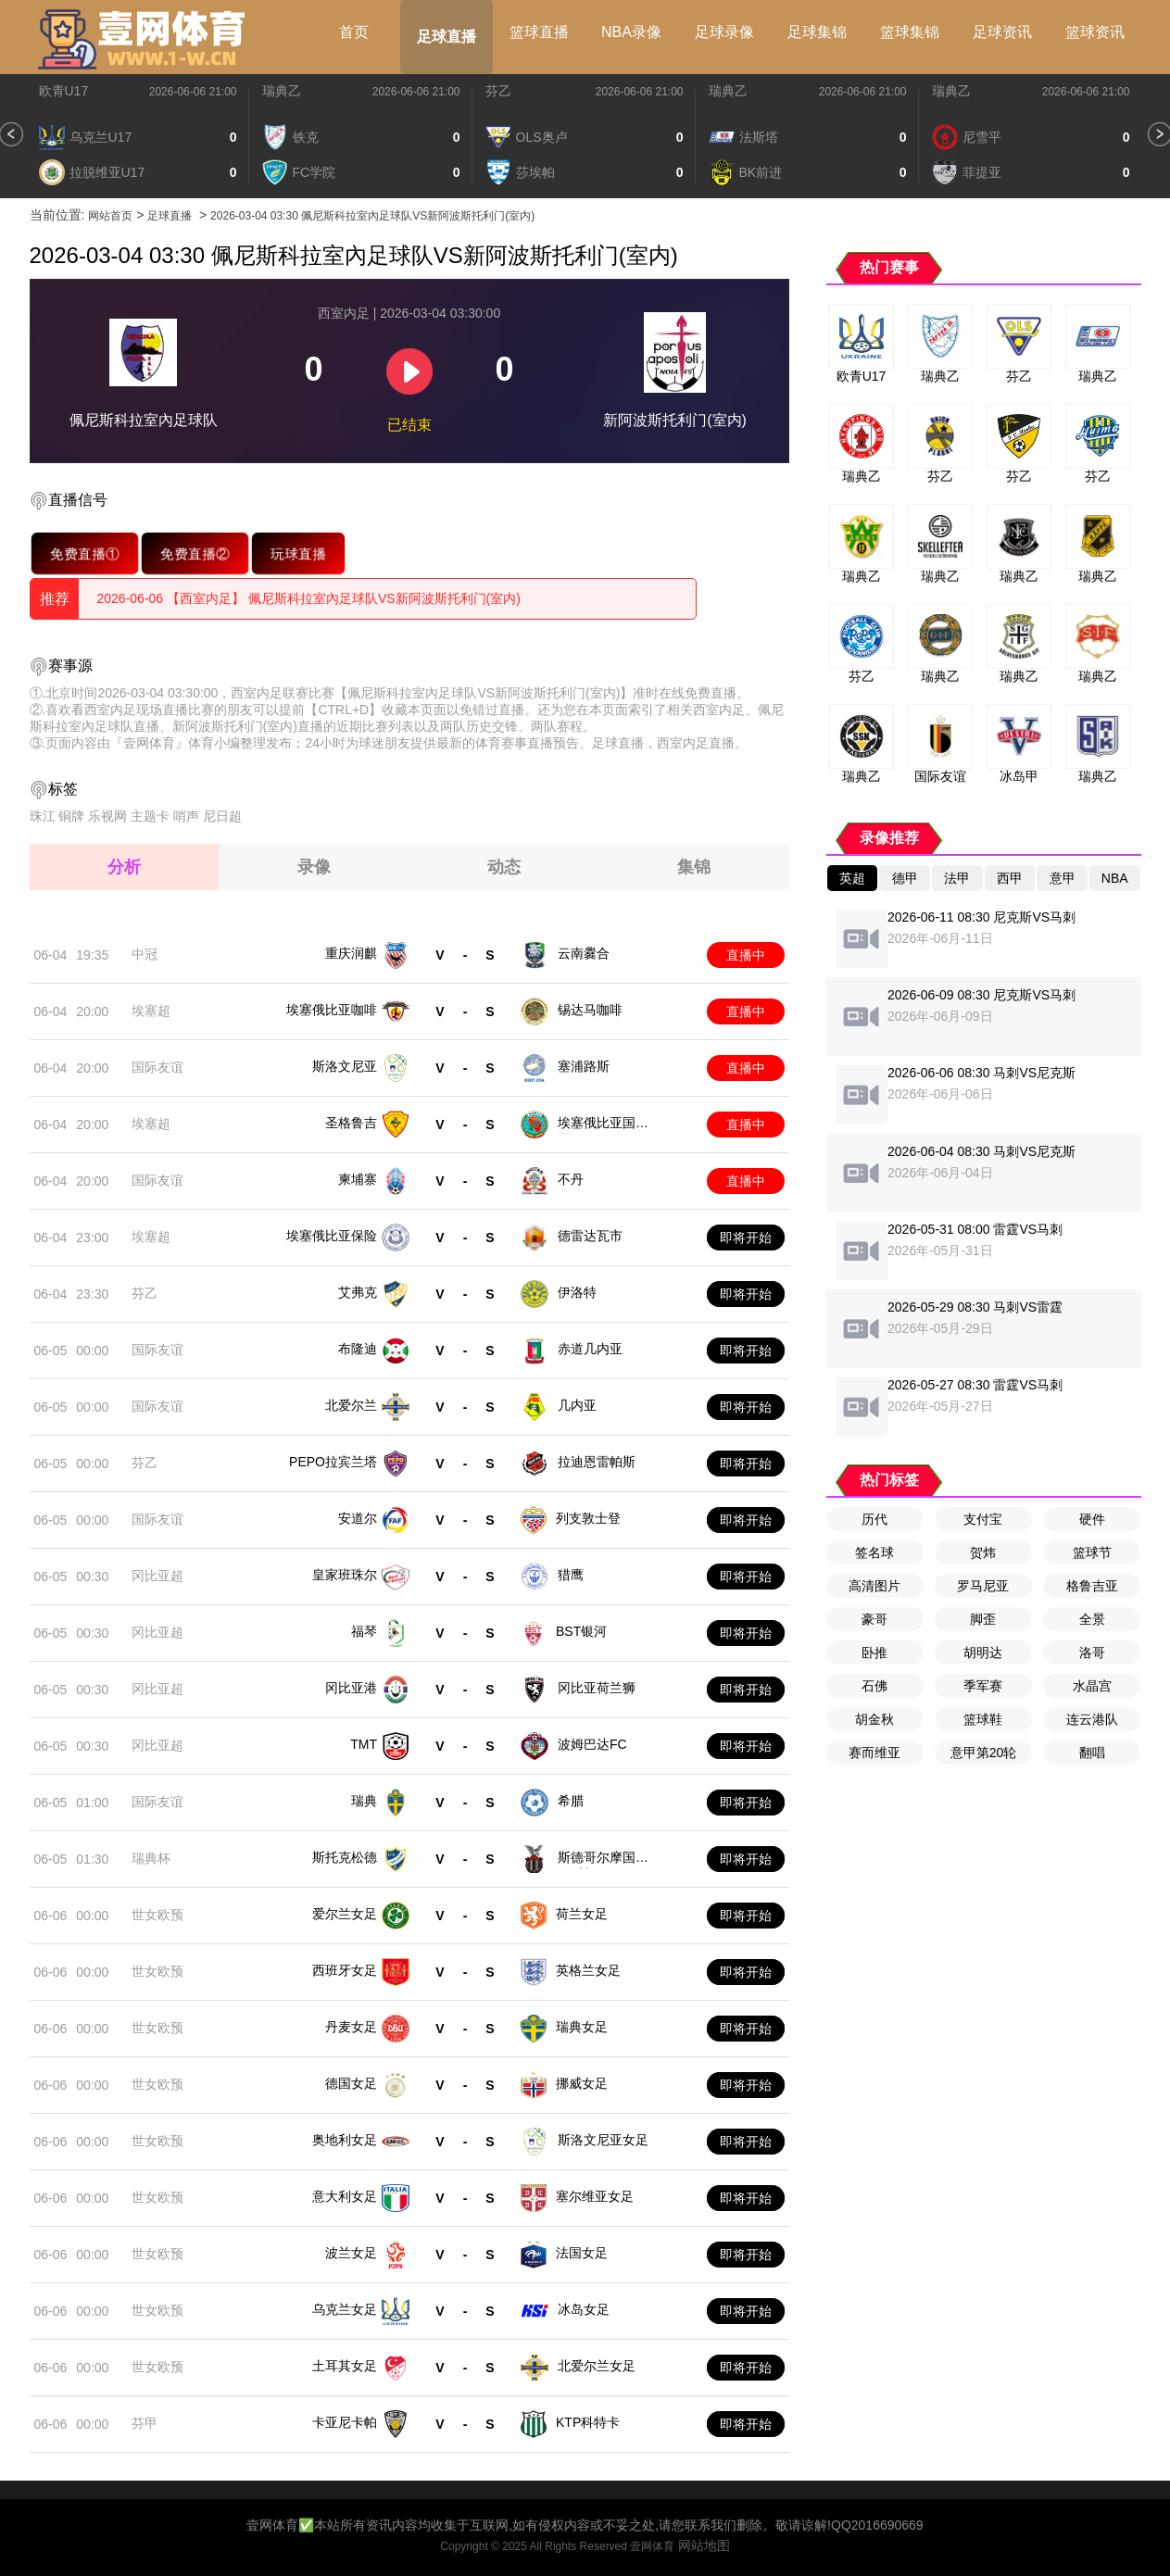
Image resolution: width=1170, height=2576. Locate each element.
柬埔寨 (357, 1179)
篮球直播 (539, 32)
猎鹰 (571, 1574)
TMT (363, 1744)
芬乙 (498, 90)
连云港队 (1092, 1719)
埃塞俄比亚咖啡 (331, 1009)
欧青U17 (64, 90)
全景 (1092, 1619)
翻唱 (1092, 1752)
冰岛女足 (584, 2309)
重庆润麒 (351, 953)
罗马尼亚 (983, 1585)
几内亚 (577, 1405)
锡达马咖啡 (590, 1009)
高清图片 (874, 1585)
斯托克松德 (344, 1857)
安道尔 (357, 1518)
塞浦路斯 (584, 1066)
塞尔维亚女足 (595, 2196)
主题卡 (150, 816)
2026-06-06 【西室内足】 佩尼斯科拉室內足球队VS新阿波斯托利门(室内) (309, 598)
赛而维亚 (874, 1752)
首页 (354, 32)
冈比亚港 (351, 1687)
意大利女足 (344, 2196)
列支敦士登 (588, 1518)
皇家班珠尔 (344, 1574)
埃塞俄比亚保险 (331, 1235)
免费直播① (84, 553)
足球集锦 (817, 32)
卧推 (874, 1652)
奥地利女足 (344, 2139)
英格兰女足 (588, 1970)
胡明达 (982, 1652)
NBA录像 (631, 32)
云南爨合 (584, 953)
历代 (874, 1519)
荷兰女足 (582, 1913)
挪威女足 (582, 2083)
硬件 (1092, 1519)
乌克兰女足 (344, 2309)
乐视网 (107, 816)
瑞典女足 (582, 2026)
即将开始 (746, 1237)
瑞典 (364, 1800)
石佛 (874, 1685)
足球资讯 (1002, 32)
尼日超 (222, 816)
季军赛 (982, 1685)
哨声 (186, 816)
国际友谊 (157, 1067)
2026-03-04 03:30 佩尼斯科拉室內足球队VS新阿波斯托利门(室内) (372, 215)
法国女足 (582, 2252)
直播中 (745, 955)
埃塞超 (151, 1010)
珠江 (43, 816)
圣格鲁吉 (351, 1122)
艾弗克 (357, 1292)
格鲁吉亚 (1092, 1585)
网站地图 (704, 2545)
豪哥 (874, 1619)
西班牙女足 (344, 1970)
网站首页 (110, 215)
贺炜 (983, 1552)
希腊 (571, 1800)
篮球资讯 (1095, 32)
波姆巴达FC (592, 1744)
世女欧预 (157, 1914)
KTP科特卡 (588, 2422)
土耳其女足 (344, 2365)
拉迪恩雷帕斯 (596, 1461)
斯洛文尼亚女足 (603, 2139)
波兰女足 (351, 2252)
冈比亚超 (157, 1575)
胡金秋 (874, 1719)
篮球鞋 (982, 1719)
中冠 (144, 954)
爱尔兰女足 (344, 1913)
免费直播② (195, 553)
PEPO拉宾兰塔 (333, 1461)
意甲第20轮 (983, 1752)
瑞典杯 (151, 1858)
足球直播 (446, 36)
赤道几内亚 (590, 1348)
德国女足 (351, 2083)
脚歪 (983, 1619)
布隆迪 (357, 1348)
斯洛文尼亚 (344, 1066)
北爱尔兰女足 (596, 2365)
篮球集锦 (909, 32)
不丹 (571, 1179)
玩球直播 (298, 553)
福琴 (364, 1631)
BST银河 (581, 1631)
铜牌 (71, 816)
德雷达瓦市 (590, 1235)
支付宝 (982, 1519)
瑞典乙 (281, 90)
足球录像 (724, 32)
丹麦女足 (351, 2026)
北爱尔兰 (351, 1405)
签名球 (874, 1552)
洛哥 (1092, 1652)
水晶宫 (1092, 1685)
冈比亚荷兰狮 (596, 1687)
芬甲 (144, 2423)
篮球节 (1092, 1552)
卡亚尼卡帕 (344, 2422)
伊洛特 (577, 1292)
